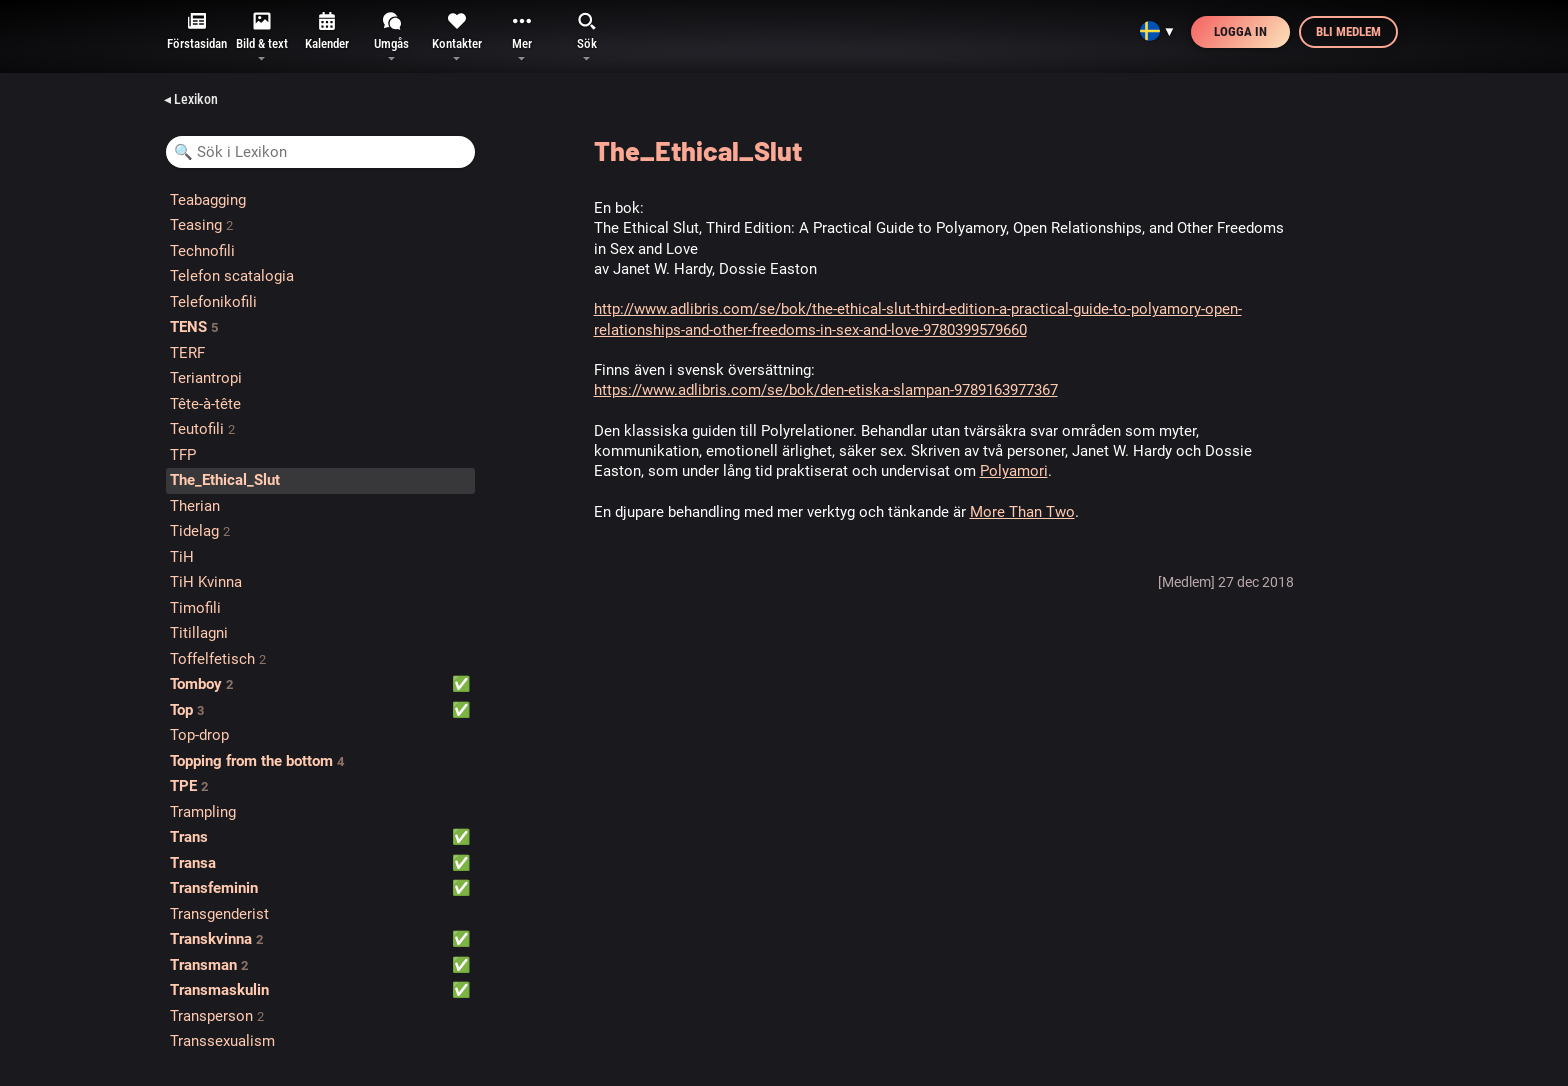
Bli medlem (1348, 31)
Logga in (1240, 31)
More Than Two (1022, 512)
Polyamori (1014, 471)
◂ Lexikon (191, 99)
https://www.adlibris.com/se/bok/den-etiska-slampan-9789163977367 (826, 390)
